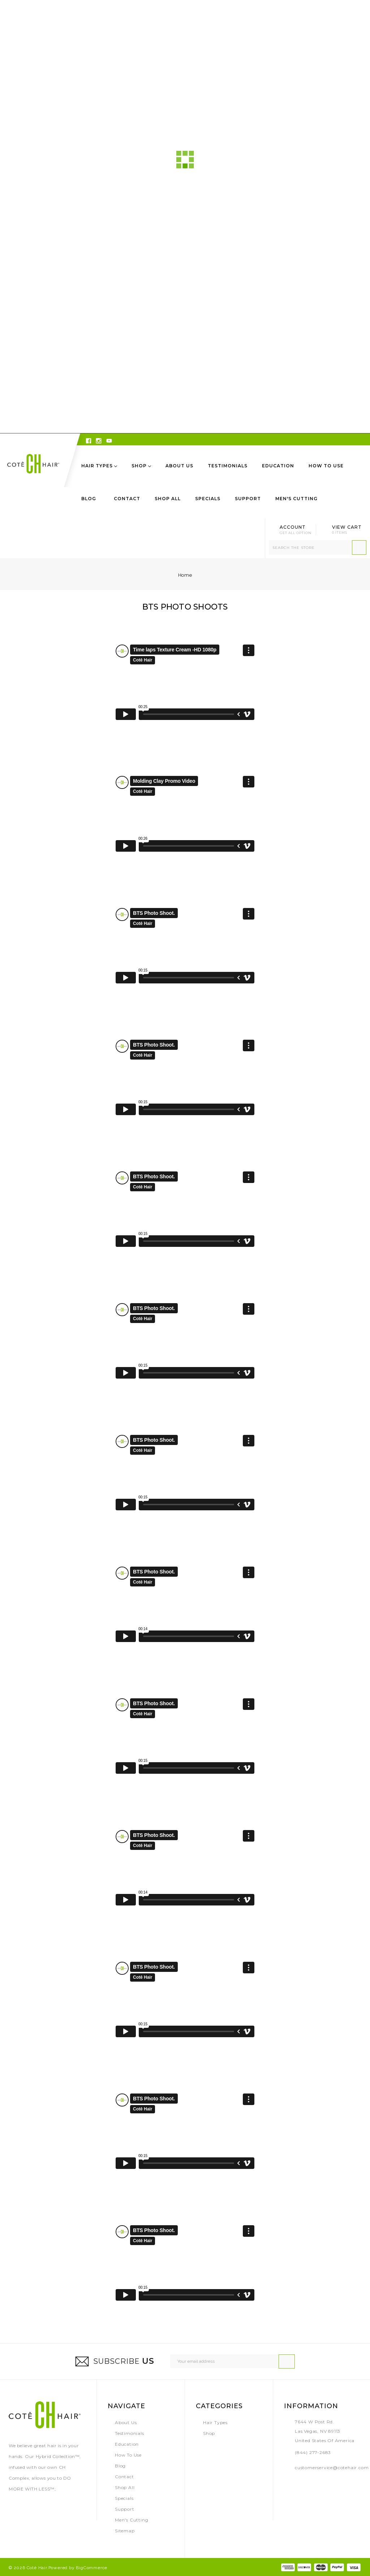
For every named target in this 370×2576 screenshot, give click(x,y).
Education (278, 465)
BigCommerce (91, 2567)
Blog (88, 498)
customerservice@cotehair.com (332, 2467)
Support (248, 498)
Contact (127, 498)
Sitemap (125, 2530)
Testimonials (228, 465)
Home (185, 575)
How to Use (326, 465)
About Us (179, 465)
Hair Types (99, 465)
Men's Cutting (296, 498)
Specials (207, 498)
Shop (141, 465)
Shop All (168, 498)
